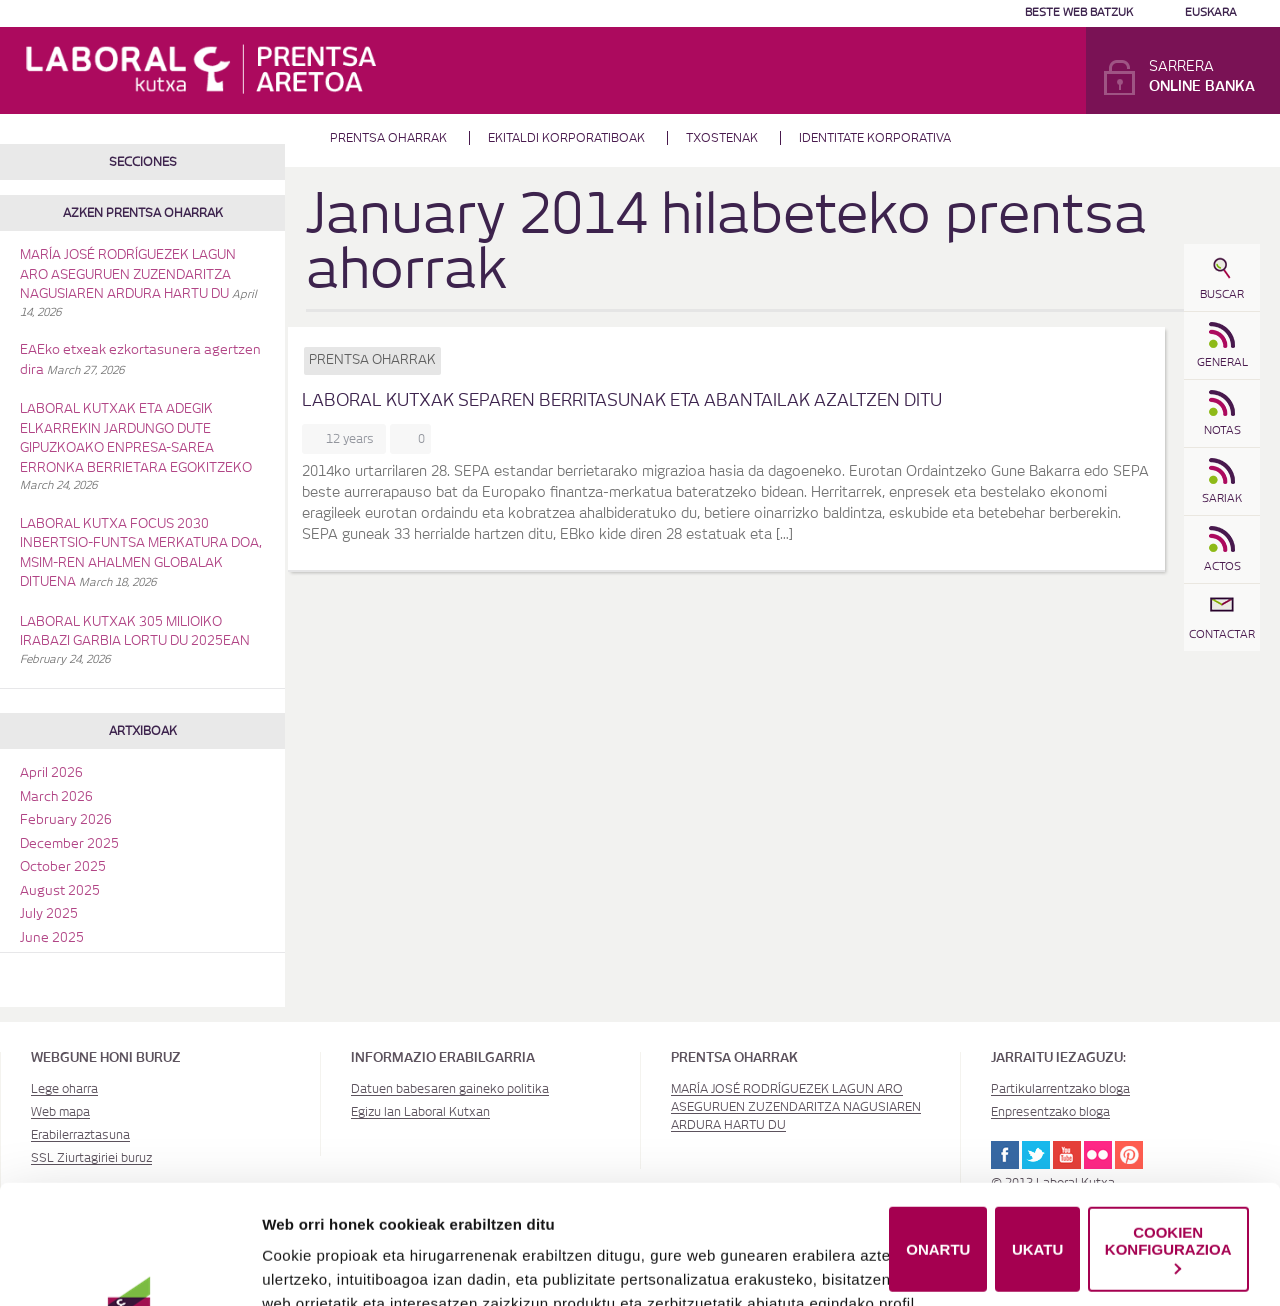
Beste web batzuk (1079, 12)
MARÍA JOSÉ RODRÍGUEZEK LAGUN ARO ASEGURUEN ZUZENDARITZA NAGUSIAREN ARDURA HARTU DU (128, 275)
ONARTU (938, 1137)
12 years (353, 439)
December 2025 (69, 844)
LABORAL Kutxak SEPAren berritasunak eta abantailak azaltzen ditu (622, 400)
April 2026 (51, 773)
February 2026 (66, 820)
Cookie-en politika (685, 1263)
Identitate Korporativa (875, 138)
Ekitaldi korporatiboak (566, 138)
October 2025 (63, 867)
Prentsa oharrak (388, 138)
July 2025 (49, 914)
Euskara (1211, 12)
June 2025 (52, 938)
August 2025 (60, 891)
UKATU (1037, 1137)
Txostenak (722, 138)
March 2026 (56, 797)
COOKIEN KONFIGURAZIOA (1168, 1137)
